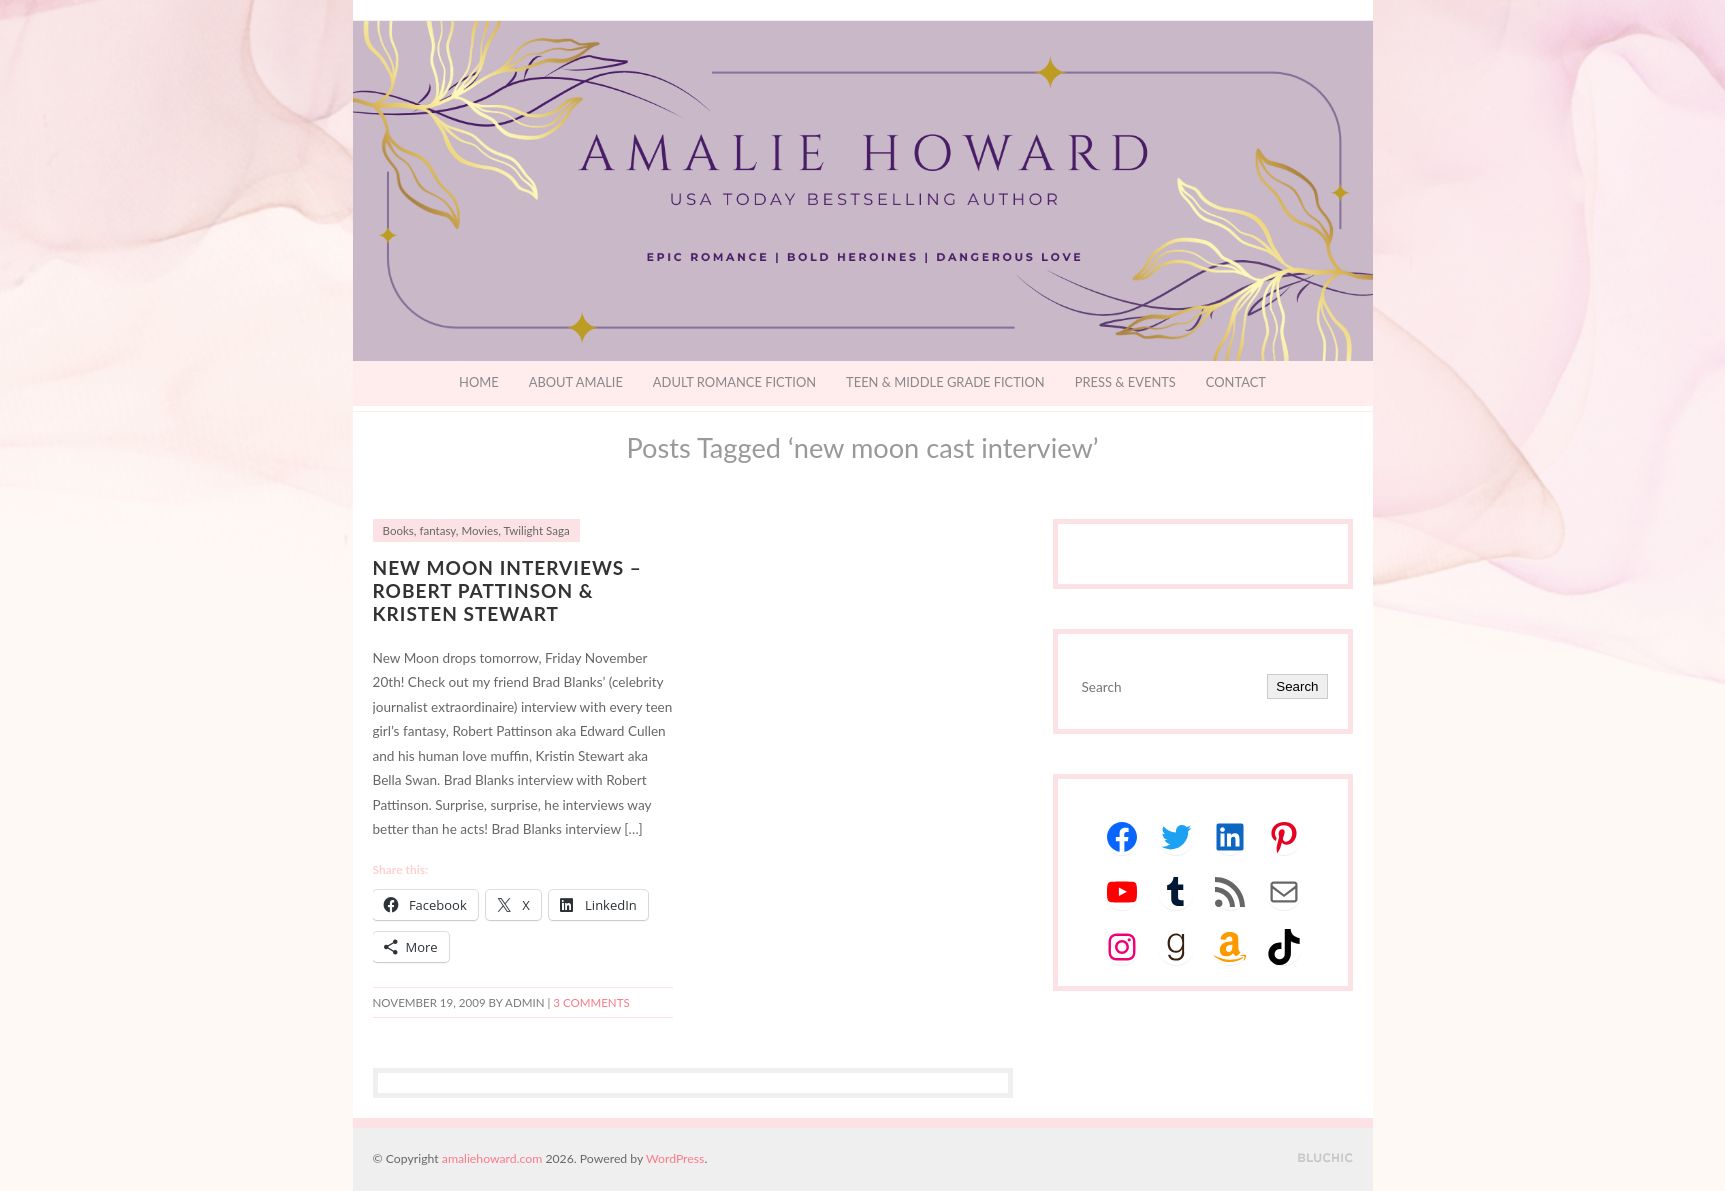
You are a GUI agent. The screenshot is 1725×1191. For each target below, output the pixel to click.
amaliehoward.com (492, 1158)
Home (479, 382)
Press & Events (1125, 382)
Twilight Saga (536, 530)
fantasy (437, 530)
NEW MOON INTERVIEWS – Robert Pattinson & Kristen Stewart (507, 590)
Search (1297, 686)
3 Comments (591, 1002)
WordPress (675, 1158)
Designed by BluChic (1325, 1158)
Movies (479, 530)
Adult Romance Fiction (734, 382)
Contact (1236, 382)
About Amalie (576, 382)
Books (398, 530)
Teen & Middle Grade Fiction (945, 382)
